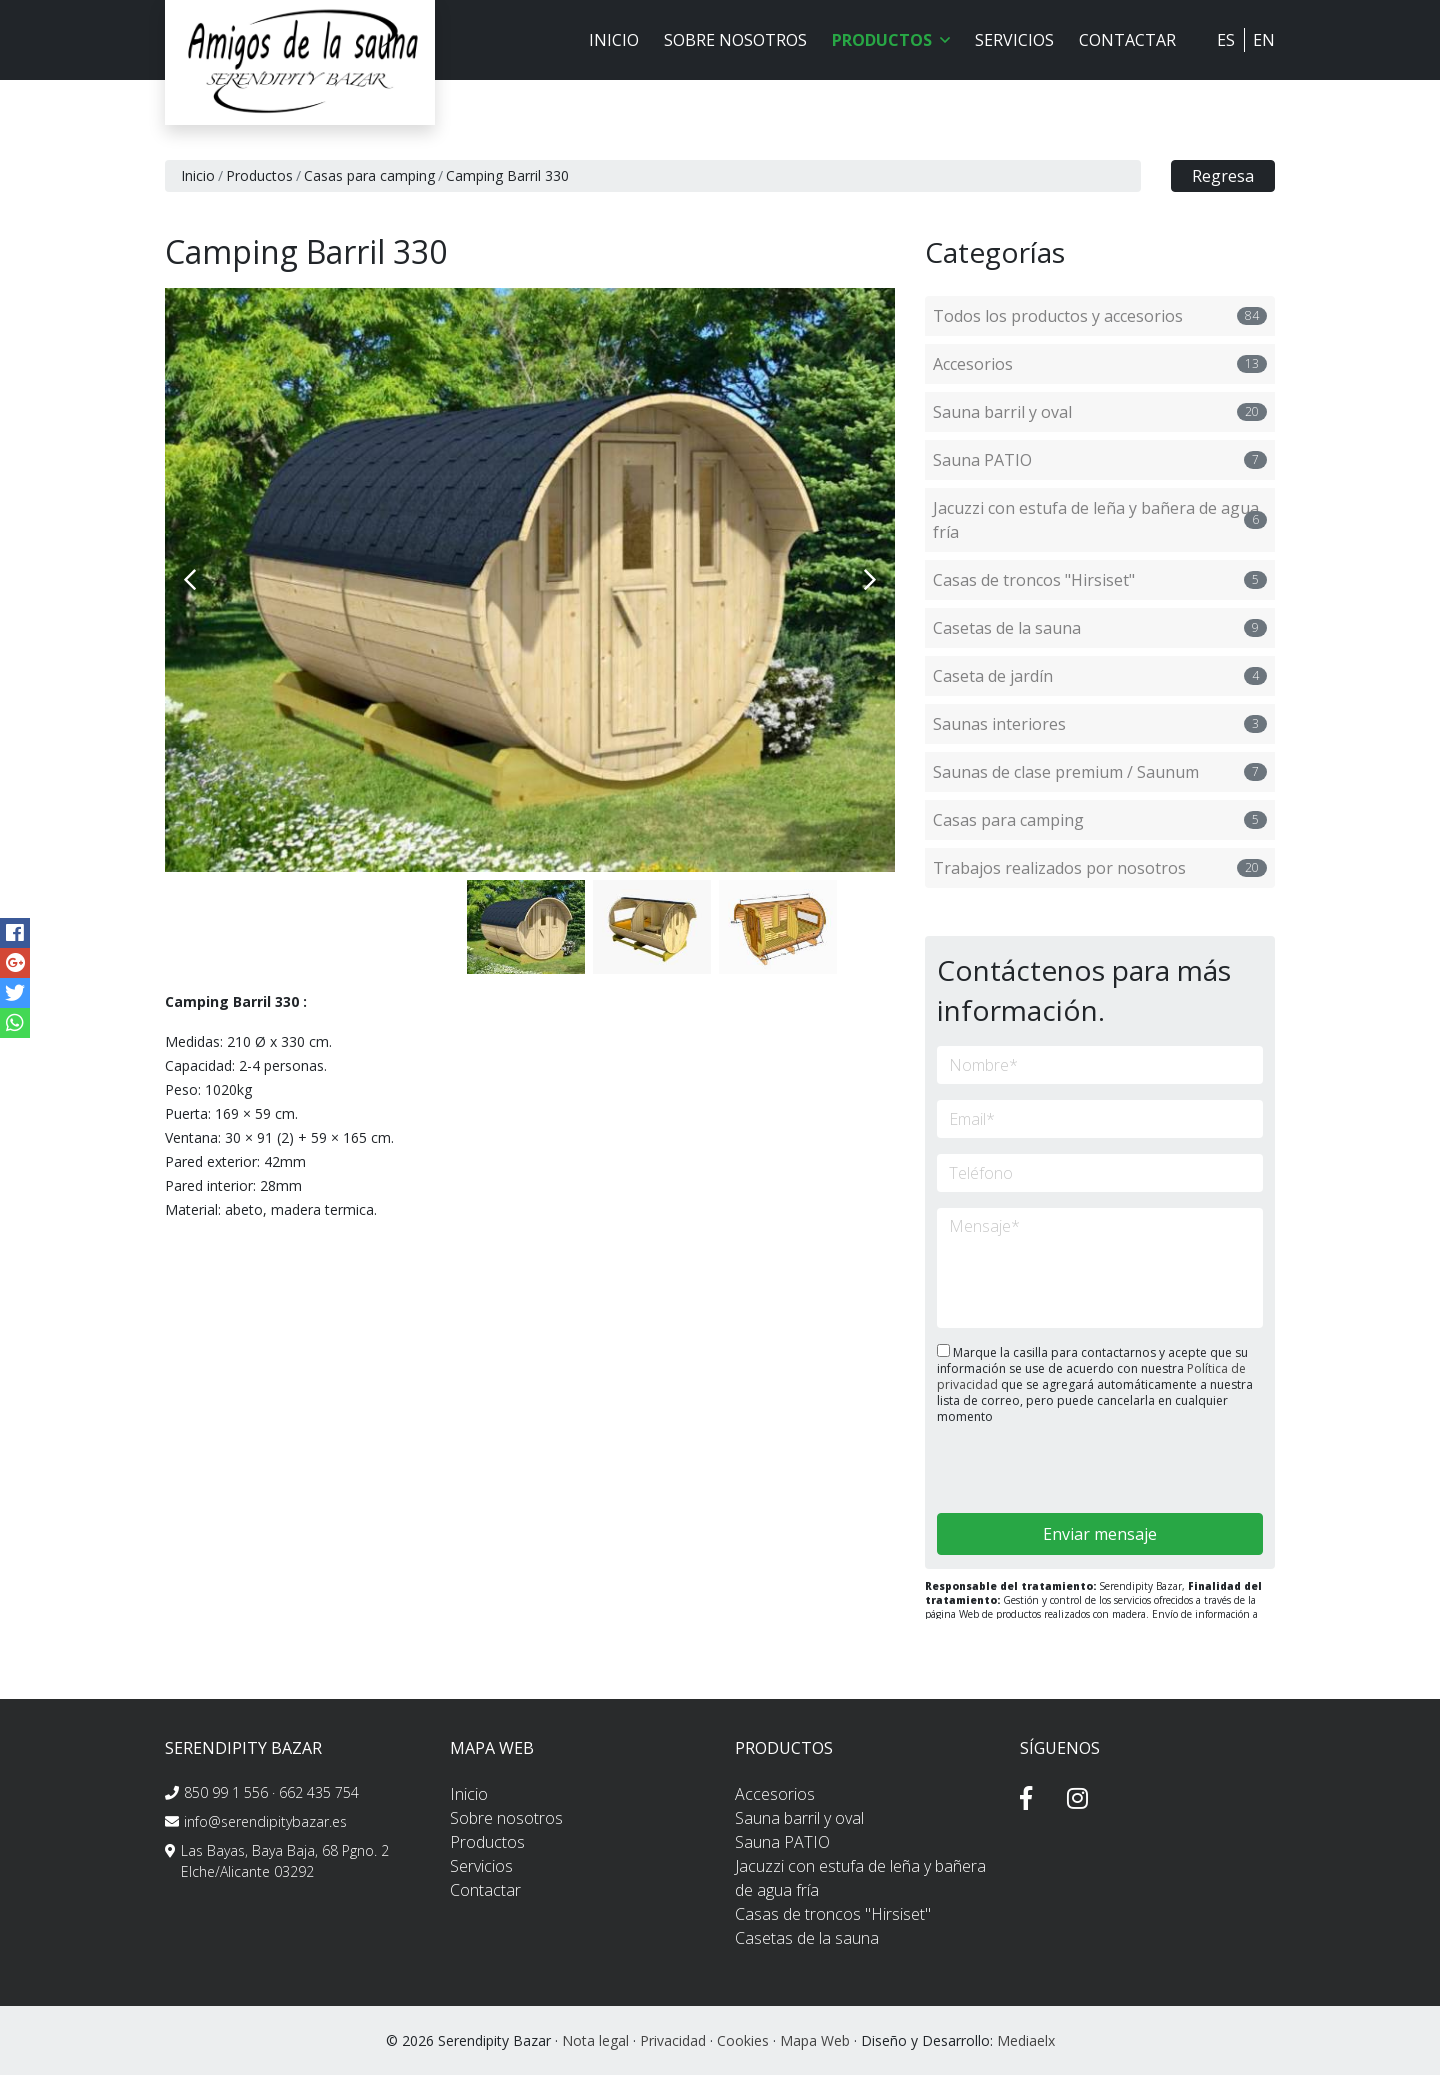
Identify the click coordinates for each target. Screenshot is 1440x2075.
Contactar (1127, 40)
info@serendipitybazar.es (265, 1821)
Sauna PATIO (1100, 460)
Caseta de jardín (1100, 676)
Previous (190, 580)
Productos (259, 175)
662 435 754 (319, 1792)
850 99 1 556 (226, 1792)
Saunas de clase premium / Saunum (1100, 772)
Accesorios (1100, 364)
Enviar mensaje (1100, 1534)
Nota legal (595, 2040)
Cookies (743, 2040)
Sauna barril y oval (1100, 412)
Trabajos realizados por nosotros (1100, 868)
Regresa (1223, 176)
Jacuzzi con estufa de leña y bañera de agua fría (1100, 520)
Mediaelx (1026, 2040)
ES (1226, 40)
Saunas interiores (1100, 724)
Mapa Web (815, 2040)
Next (870, 580)
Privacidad (673, 2040)
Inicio (614, 40)
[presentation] (1043, 1470)
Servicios (1014, 40)
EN (1264, 40)
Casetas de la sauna (1100, 628)
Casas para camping (369, 175)
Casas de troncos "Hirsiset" (1100, 580)
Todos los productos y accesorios (1100, 316)
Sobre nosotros (735, 40)
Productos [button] (891, 40)
